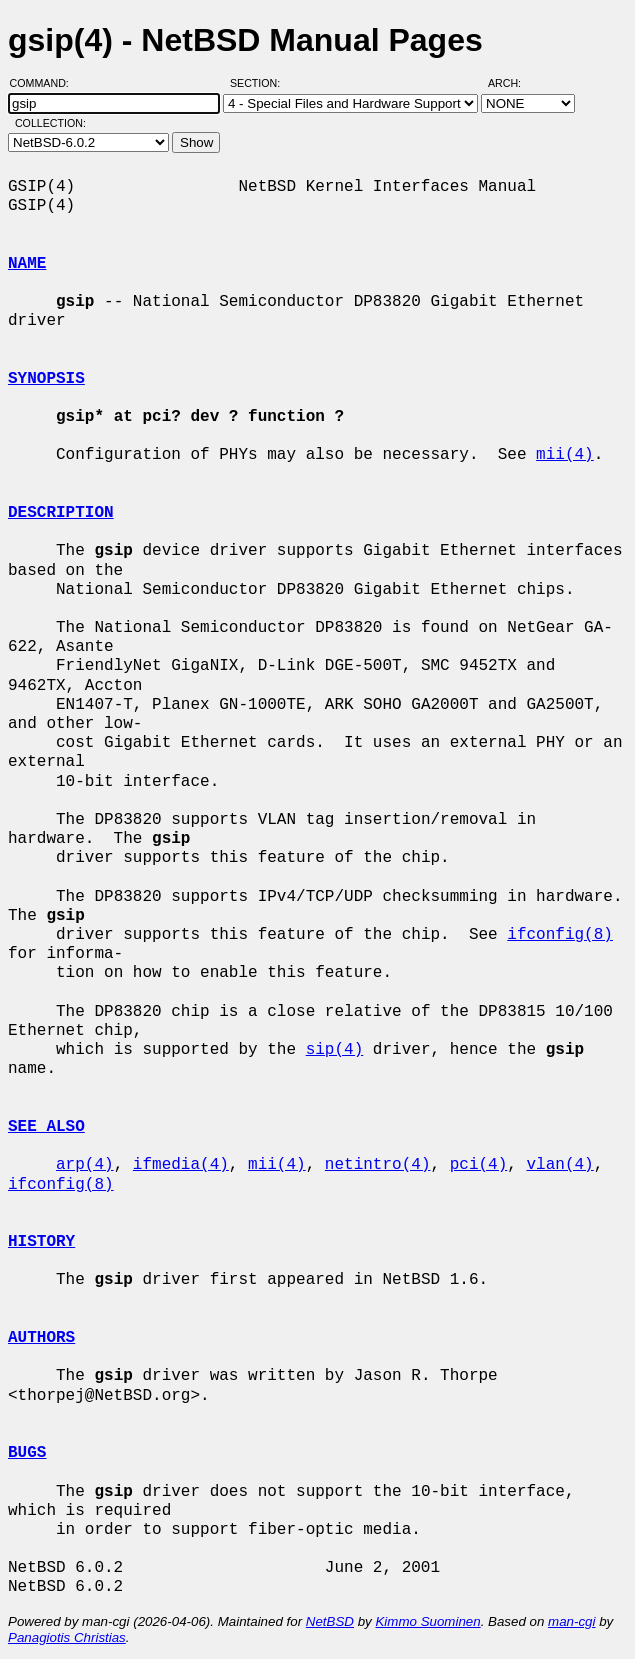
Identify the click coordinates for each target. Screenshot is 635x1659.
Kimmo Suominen (427, 1621)
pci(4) (479, 1165)
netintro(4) (378, 1165)
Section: (259, 83)
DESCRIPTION (61, 513)
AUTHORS (41, 1338)
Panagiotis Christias (67, 1637)
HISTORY (41, 1242)
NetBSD (330, 1621)
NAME (27, 264)
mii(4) (565, 455)
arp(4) (85, 1165)
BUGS (27, 1453)
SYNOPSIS (46, 379)
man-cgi (571, 1621)
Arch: (513, 83)
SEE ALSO (46, 1127)
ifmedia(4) (181, 1165)
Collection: (50, 123)
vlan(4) (559, 1165)
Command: (45, 83)
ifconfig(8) (560, 935)
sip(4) (335, 1050)
